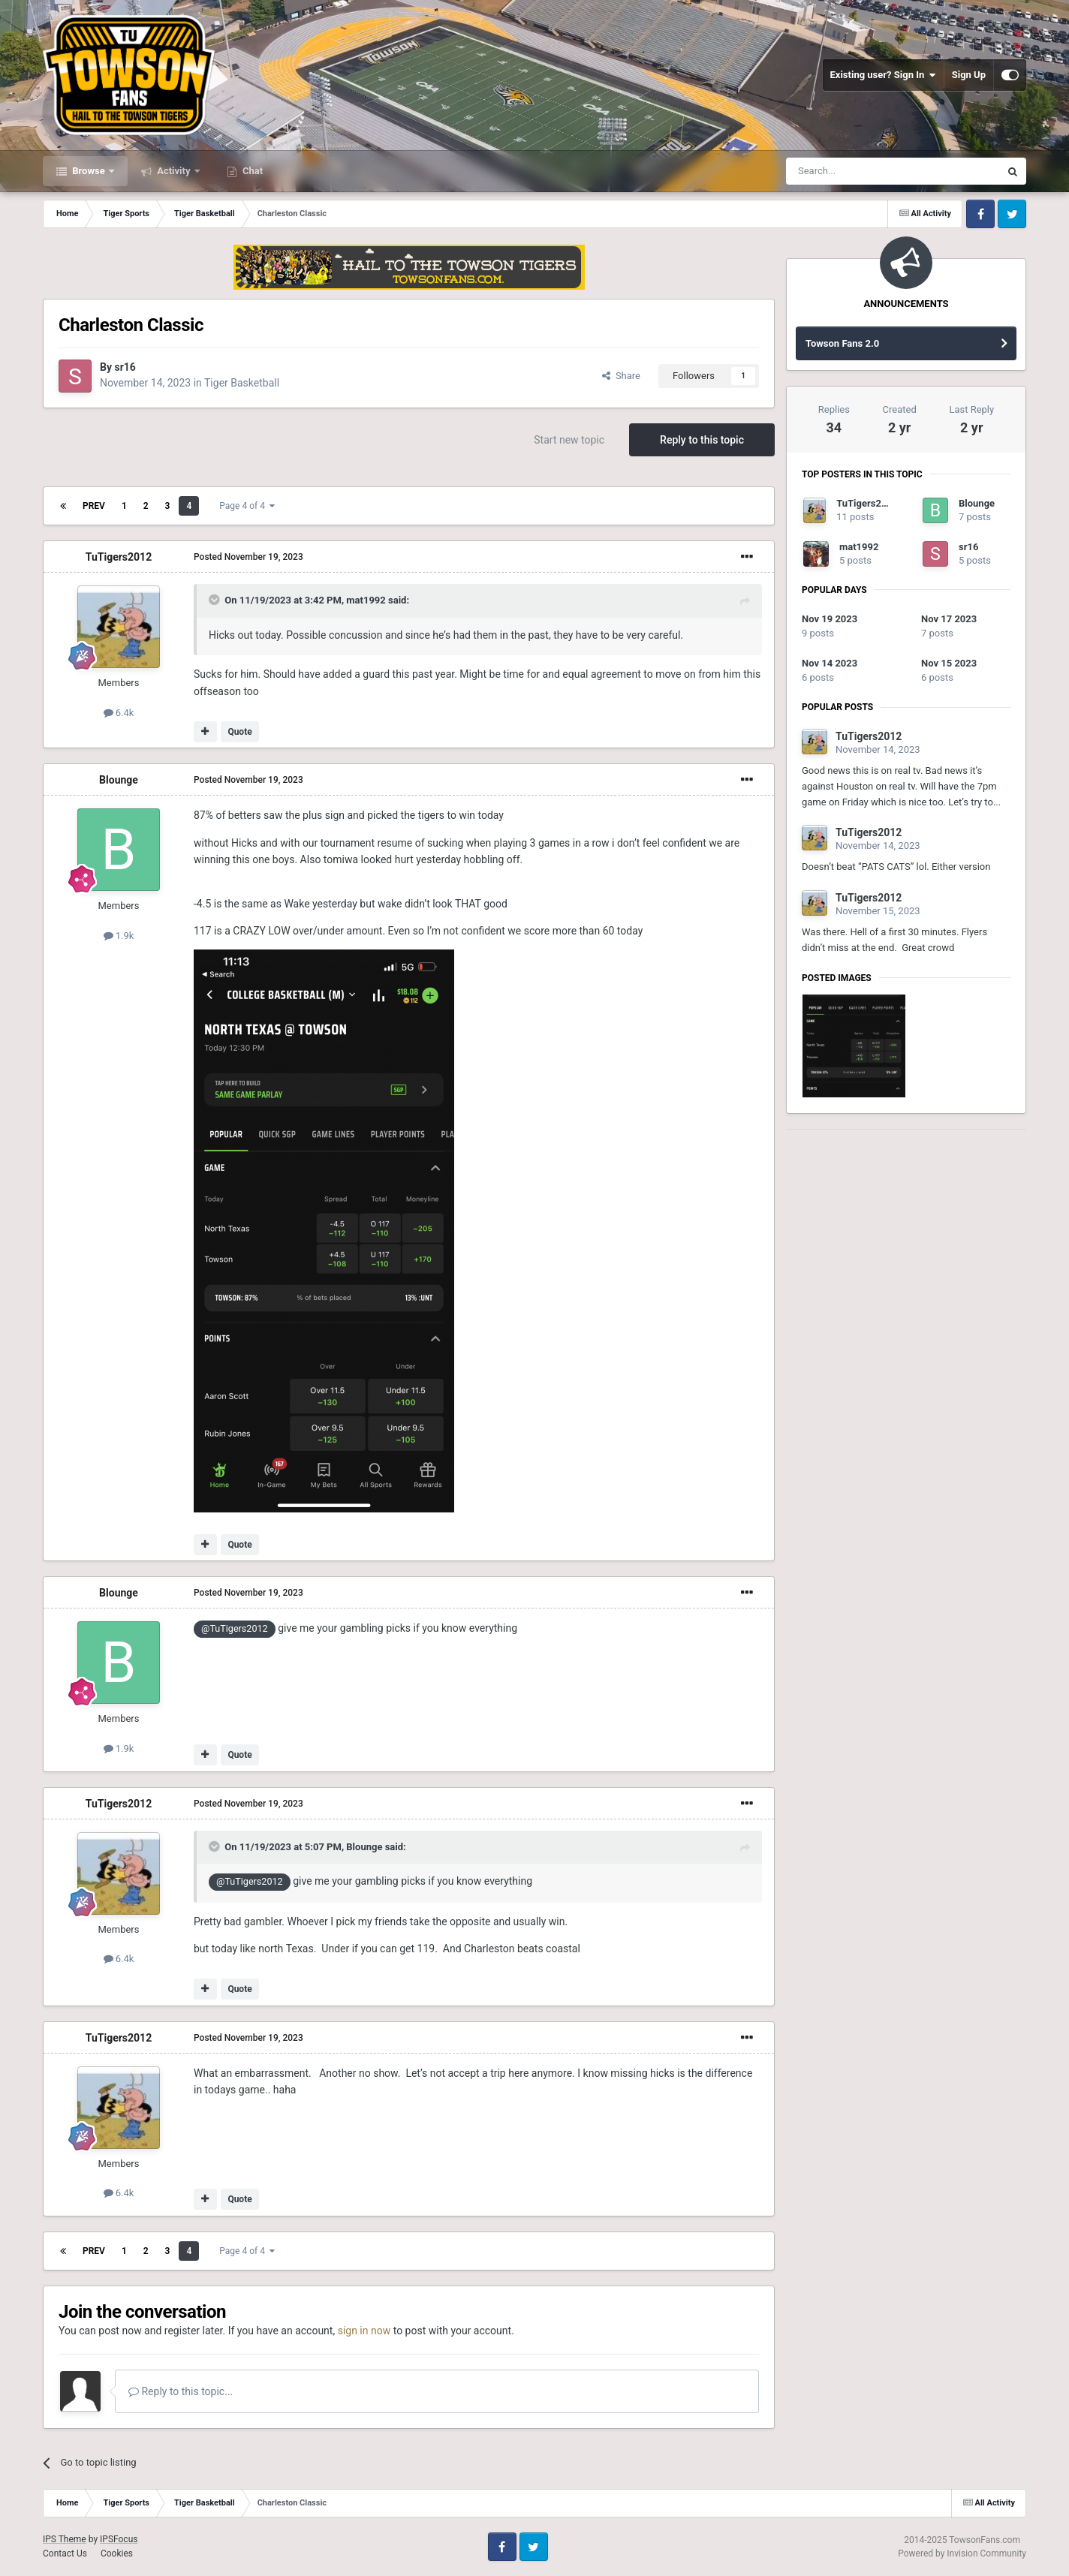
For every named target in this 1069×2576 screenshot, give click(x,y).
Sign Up (969, 74)
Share (621, 375)
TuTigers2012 (119, 557)
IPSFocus (118, 2539)
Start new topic (569, 440)
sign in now (364, 2331)
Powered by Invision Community (962, 2553)
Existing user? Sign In (883, 75)
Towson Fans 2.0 (842, 343)
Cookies (117, 2553)
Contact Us (65, 2553)
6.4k (119, 712)
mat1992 (365, 600)
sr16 (124, 367)
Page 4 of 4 (247, 506)
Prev (94, 506)
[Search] (857, 171)
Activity (174, 170)
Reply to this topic (702, 440)
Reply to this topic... (180, 2391)
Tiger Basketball (241, 383)
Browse (88, 170)
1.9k (119, 935)
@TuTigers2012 (234, 1628)
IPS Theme (64, 2539)
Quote (239, 732)
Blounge (118, 780)
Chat (251, 170)
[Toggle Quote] (215, 600)
